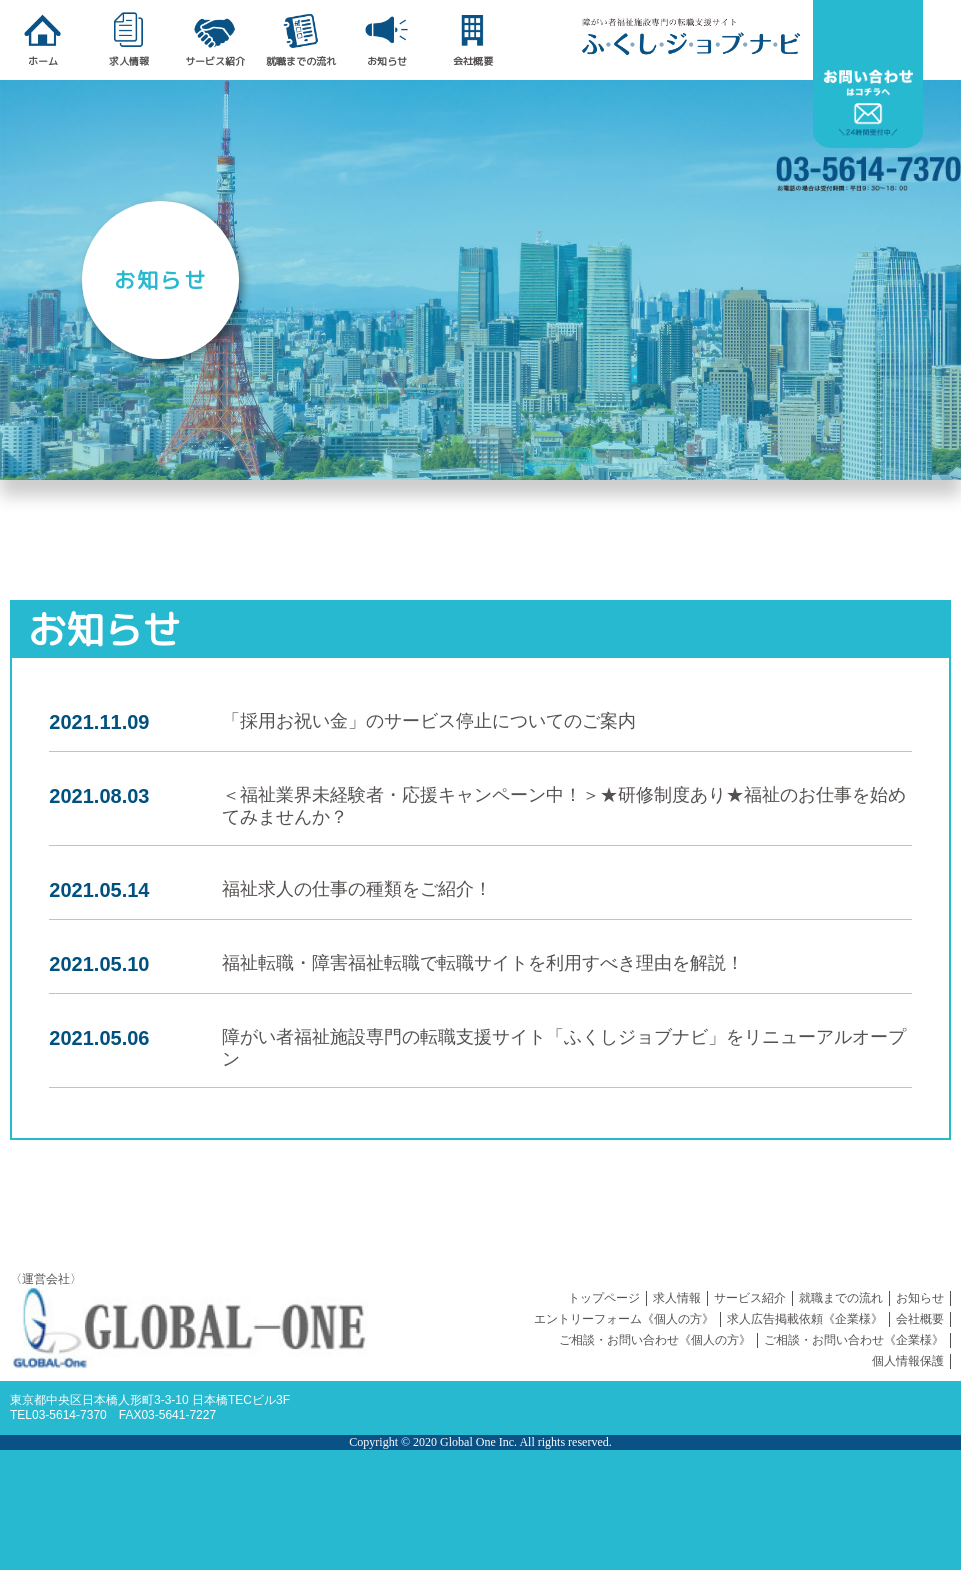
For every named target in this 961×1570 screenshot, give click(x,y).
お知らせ (920, 1298)
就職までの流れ (841, 1298)
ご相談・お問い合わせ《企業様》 (854, 1340)
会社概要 (920, 1319)
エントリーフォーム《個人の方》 (624, 1319)
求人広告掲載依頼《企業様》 (805, 1319)
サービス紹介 (750, 1298)
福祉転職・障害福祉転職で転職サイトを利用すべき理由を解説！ (483, 963)
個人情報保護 (908, 1361)
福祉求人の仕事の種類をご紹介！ (357, 889)
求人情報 (677, 1298)
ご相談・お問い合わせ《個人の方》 (655, 1340)
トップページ (604, 1298)
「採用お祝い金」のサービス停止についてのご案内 (429, 721)
